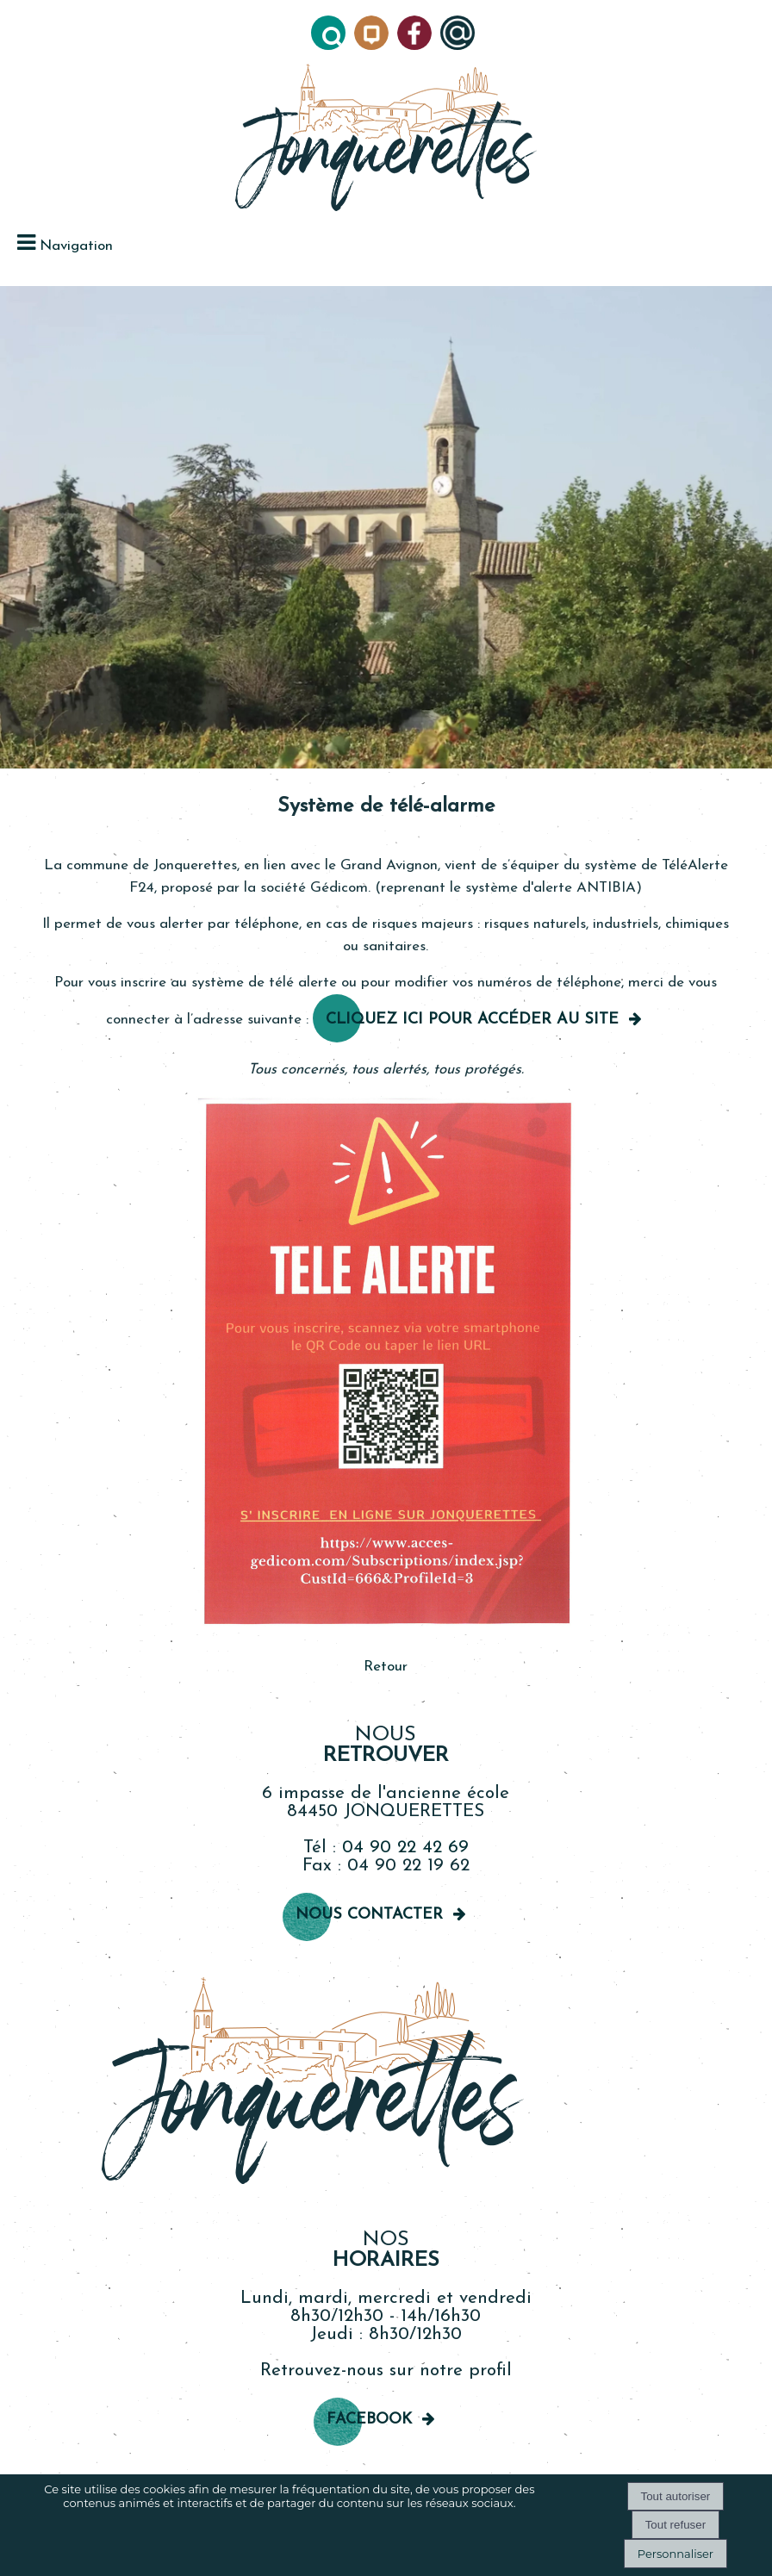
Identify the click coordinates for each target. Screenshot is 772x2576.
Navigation (76, 246)
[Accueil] (386, 139)
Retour (386, 1666)
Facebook (369, 2419)
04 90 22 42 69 (405, 1848)
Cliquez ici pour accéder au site (472, 1019)
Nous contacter (369, 1915)
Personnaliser (675, 2553)
